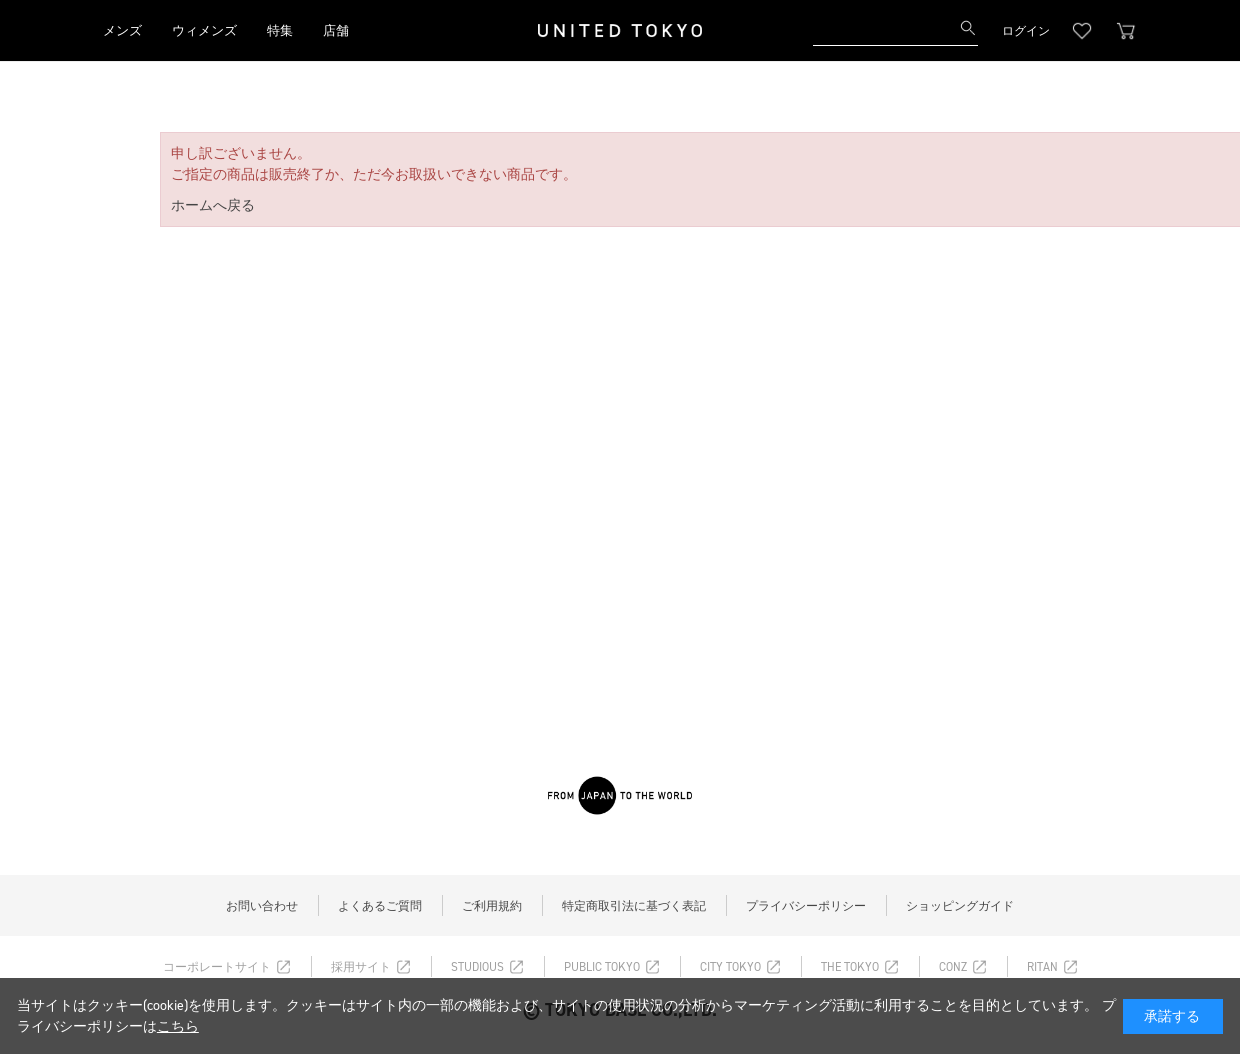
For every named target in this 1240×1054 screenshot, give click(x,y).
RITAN (1042, 967)
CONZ (953, 967)
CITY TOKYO (730, 967)
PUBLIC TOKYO (602, 967)
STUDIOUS (477, 967)
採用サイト (361, 967)
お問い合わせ (262, 906)
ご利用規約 (492, 906)
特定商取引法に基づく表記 (634, 906)
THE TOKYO (850, 967)
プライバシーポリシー (806, 906)
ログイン (1026, 31)
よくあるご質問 (380, 906)
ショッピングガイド (960, 906)
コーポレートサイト (217, 967)
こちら (178, 1026)
